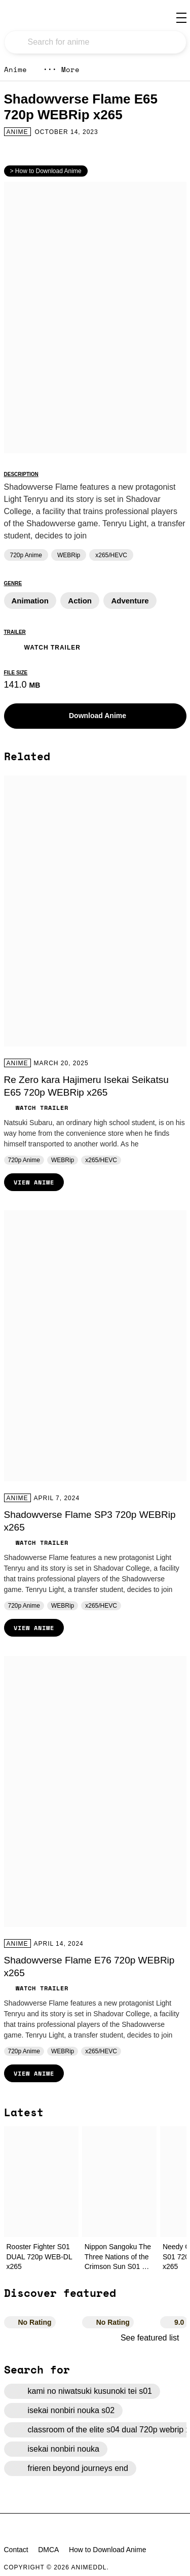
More (61, 69)
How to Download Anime (107, 2550)
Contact (16, 2550)
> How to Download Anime (46, 171)
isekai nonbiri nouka (55, 2449)
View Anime (34, 1182)
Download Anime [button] (90, 716)
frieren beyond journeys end (70, 2468)
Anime (15, 69)
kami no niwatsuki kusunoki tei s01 (82, 2391)
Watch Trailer (42, 646)
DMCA (48, 2550)
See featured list (153, 2337)
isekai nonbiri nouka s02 (63, 2410)
